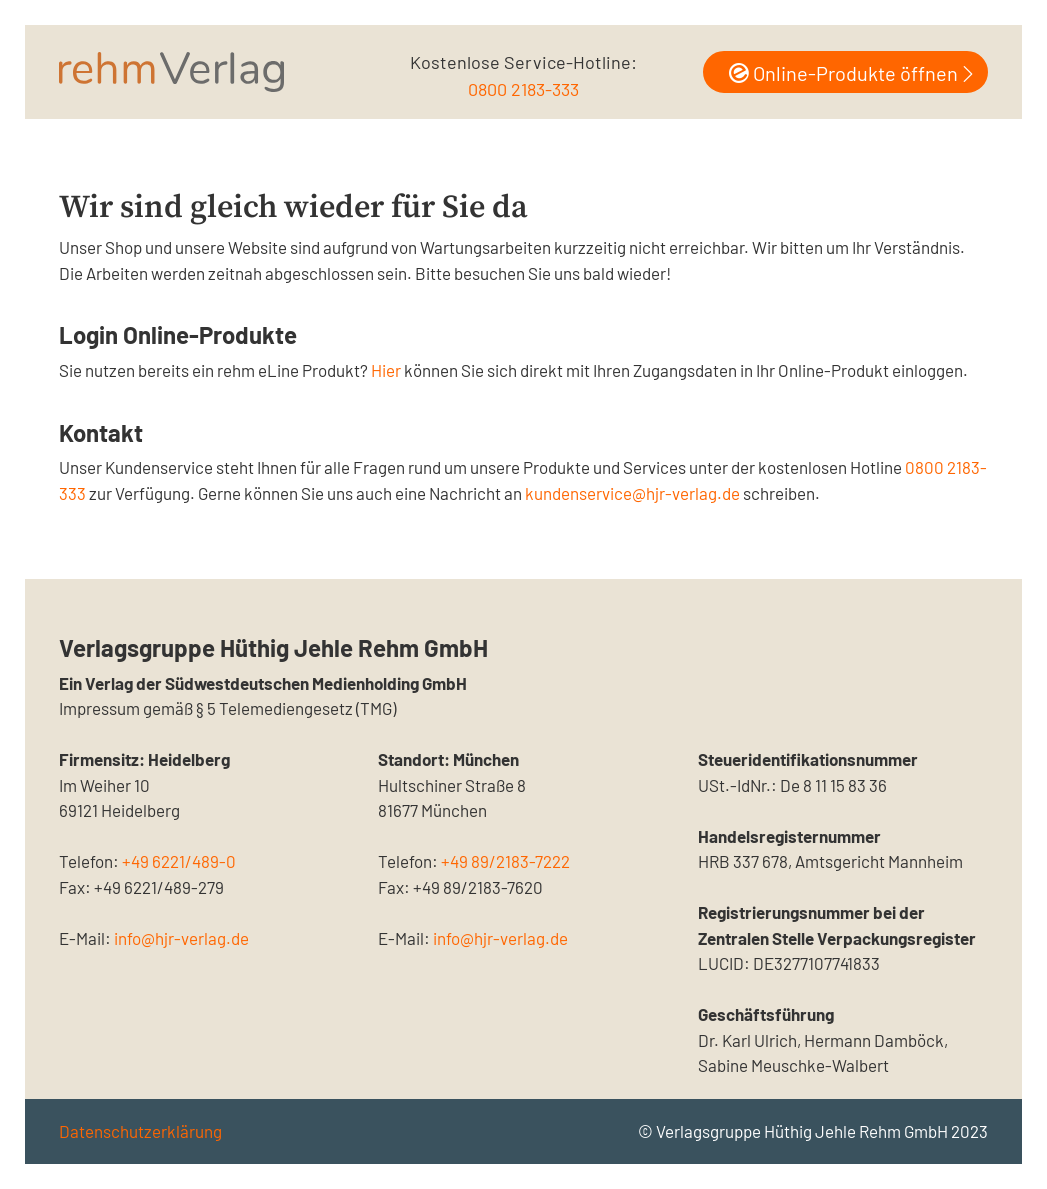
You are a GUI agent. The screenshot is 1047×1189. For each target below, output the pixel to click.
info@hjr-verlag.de (181, 938)
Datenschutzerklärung (140, 1131)
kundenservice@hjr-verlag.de (632, 493)
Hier (386, 370)
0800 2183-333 (523, 89)
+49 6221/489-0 (179, 861)
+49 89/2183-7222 (505, 861)
